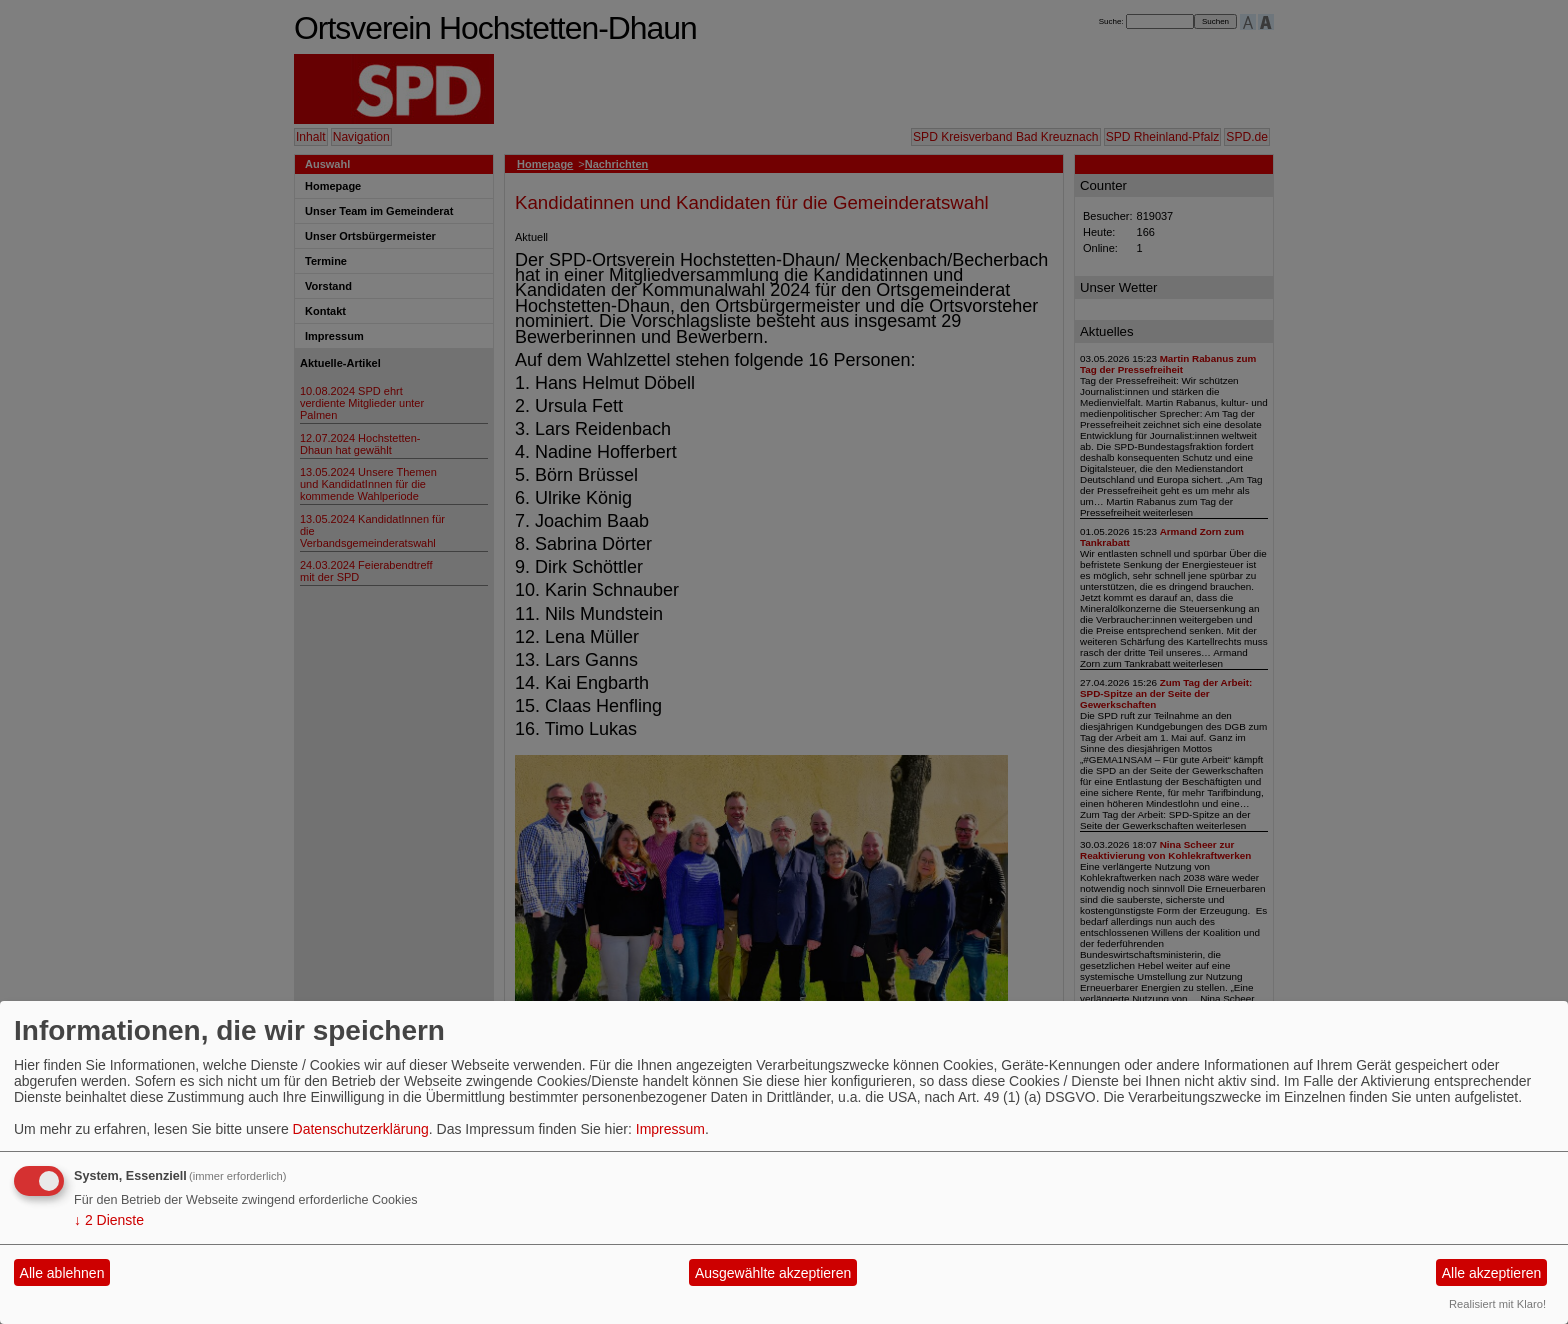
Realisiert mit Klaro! (1497, 1304)
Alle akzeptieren (1492, 1273)
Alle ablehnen (62, 1273)
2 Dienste (109, 1220)
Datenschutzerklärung (361, 1129)
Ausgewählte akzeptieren (773, 1273)
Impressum (670, 1129)
